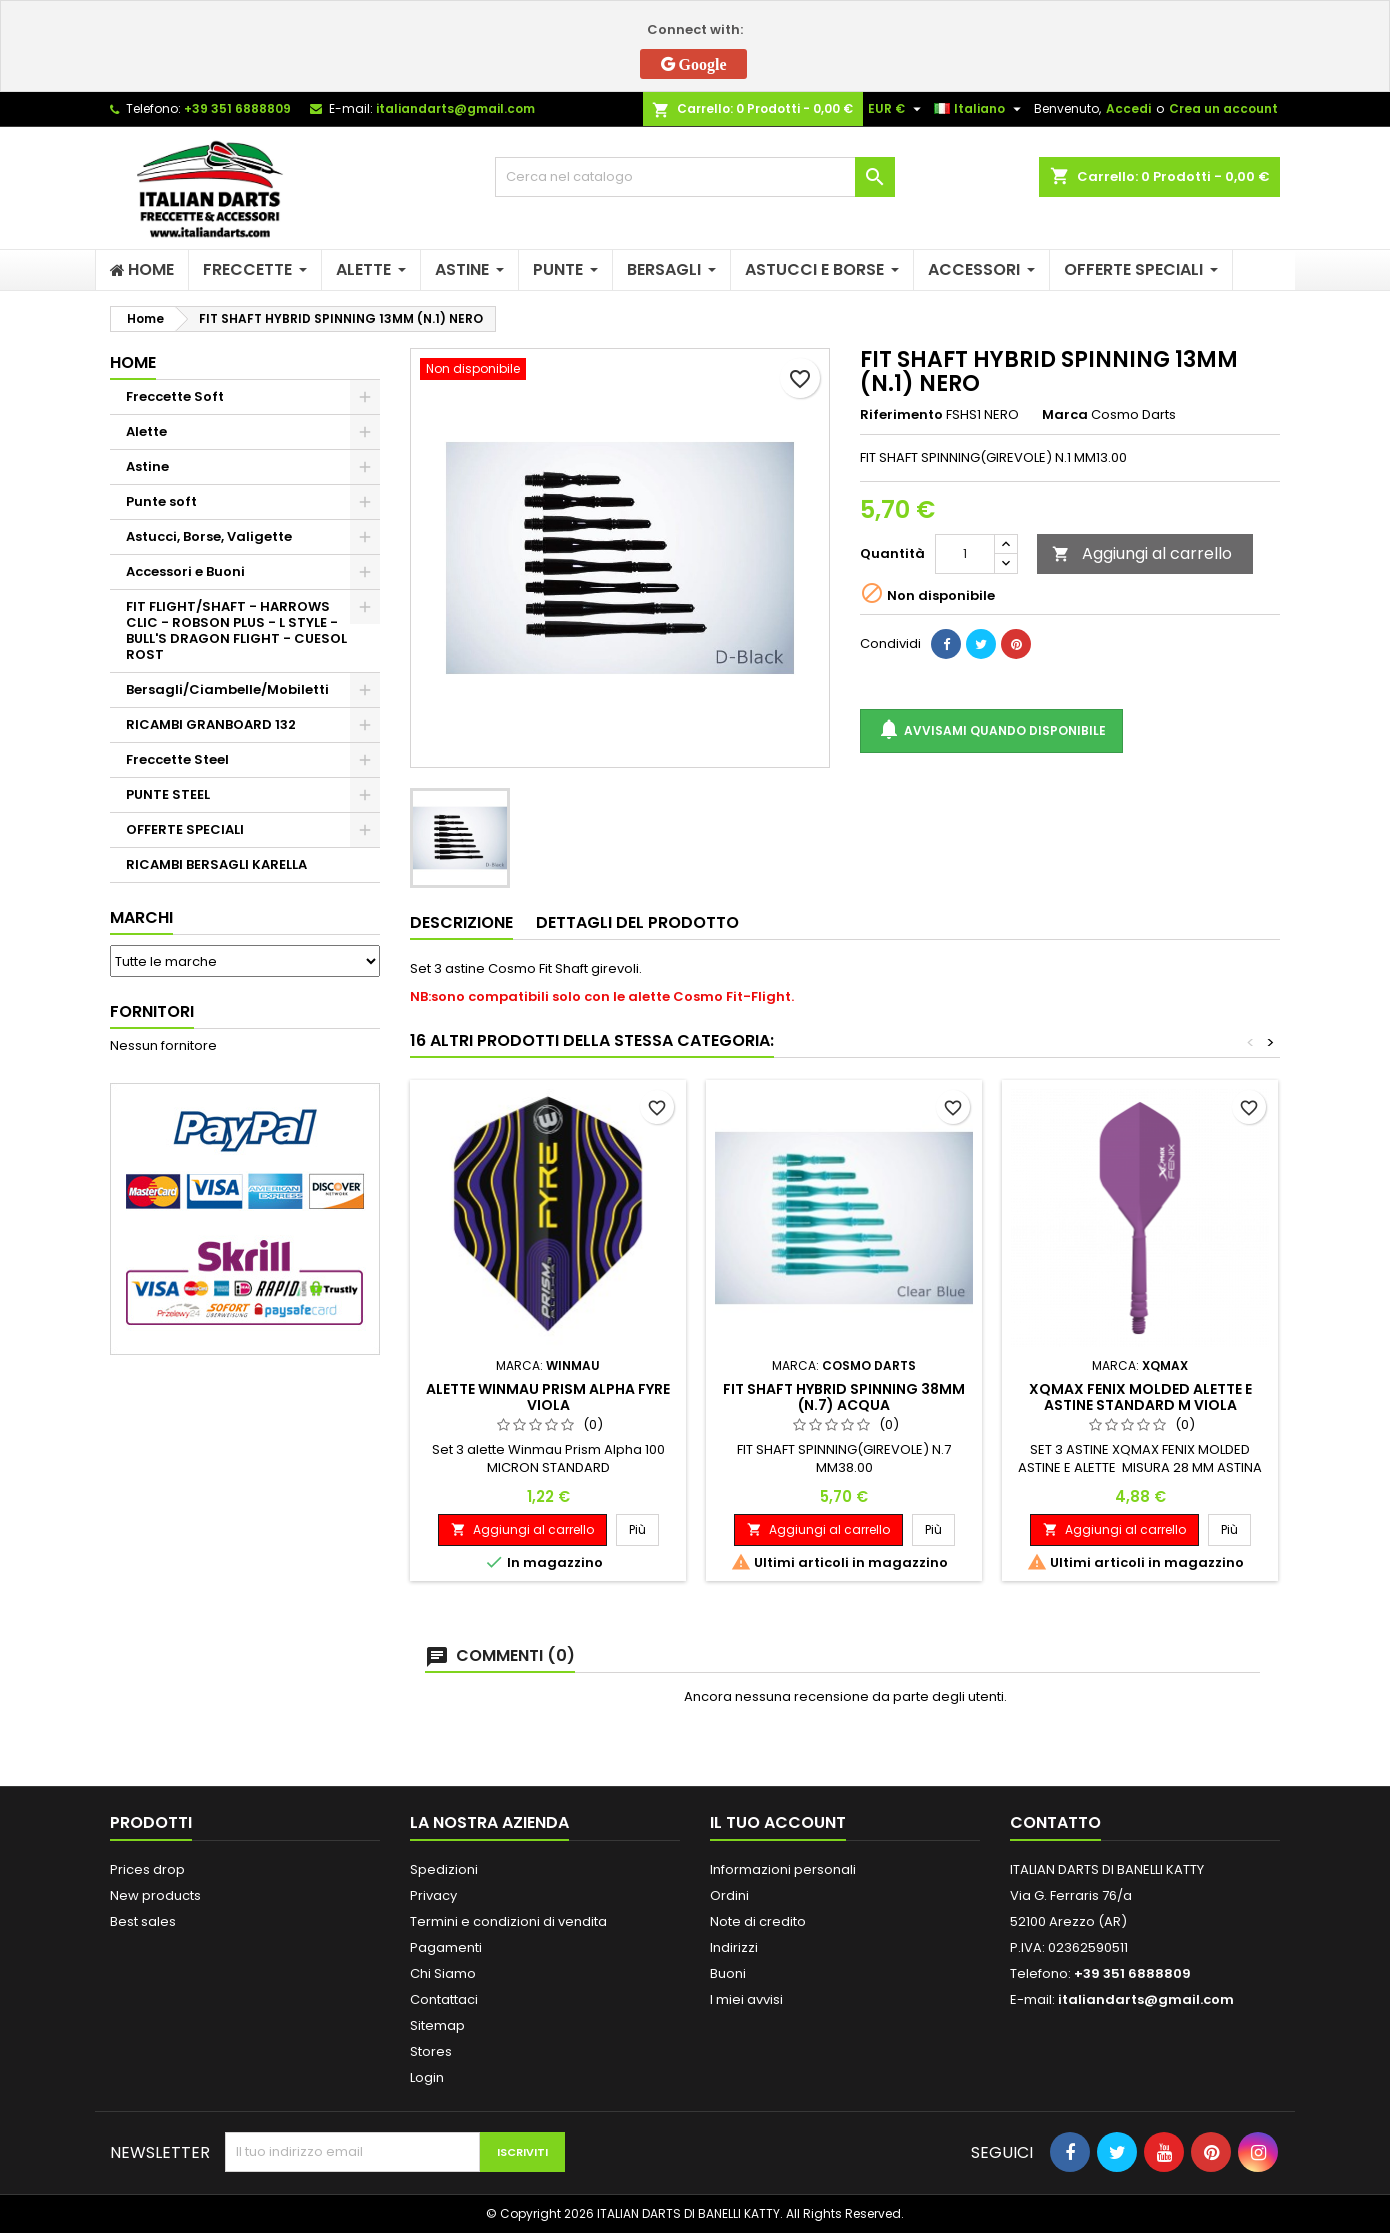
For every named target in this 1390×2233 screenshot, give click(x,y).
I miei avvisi (746, 1999)
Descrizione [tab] (461, 922)
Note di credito (758, 1921)
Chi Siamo (443, 1973)
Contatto (1055, 1822)
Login (427, 2077)
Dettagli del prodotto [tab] (637, 922)
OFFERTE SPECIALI (185, 829)
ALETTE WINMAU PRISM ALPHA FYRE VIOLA (548, 1397)
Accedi (1128, 108)
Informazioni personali (783, 1869)
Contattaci (444, 1999)
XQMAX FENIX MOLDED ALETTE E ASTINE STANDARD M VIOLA (1140, 1397)
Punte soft (161, 501)
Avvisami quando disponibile (991, 730)
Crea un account (1223, 108)
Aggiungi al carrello (1142, 553)
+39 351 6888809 (237, 108)
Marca (1065, 415)
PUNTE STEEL (168, 794)
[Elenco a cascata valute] (897, 109)
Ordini (729, 1895)
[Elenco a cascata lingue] (980, 109)
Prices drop (147, 1869)
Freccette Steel (177, 759)
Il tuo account (778, 1822)
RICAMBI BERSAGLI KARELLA (216, 864)
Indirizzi (734, 1947)
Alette (146, 431)
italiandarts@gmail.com (455, 108)
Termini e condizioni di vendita (508, 1921)
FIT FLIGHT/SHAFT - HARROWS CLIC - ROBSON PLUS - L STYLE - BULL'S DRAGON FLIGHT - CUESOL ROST (236, 630)
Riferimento (901, 415)
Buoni (728, 1973)
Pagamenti (446, 1947)
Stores (431, 2051)
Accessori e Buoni (185, 571)
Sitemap (437, 2025)
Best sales (143, 1921)
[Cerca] (695, 177)
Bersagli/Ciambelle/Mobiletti (227, 689)
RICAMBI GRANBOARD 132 (211, 724)
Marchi (141, 917)
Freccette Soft (175, 396)
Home (133, 362)
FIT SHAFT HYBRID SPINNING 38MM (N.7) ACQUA (844, 1397)
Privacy (433, 1895)
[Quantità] (965, 554)
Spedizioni (444, 1869)
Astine (147, 466)
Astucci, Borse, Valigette (209, 536)
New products (155, 1895)
